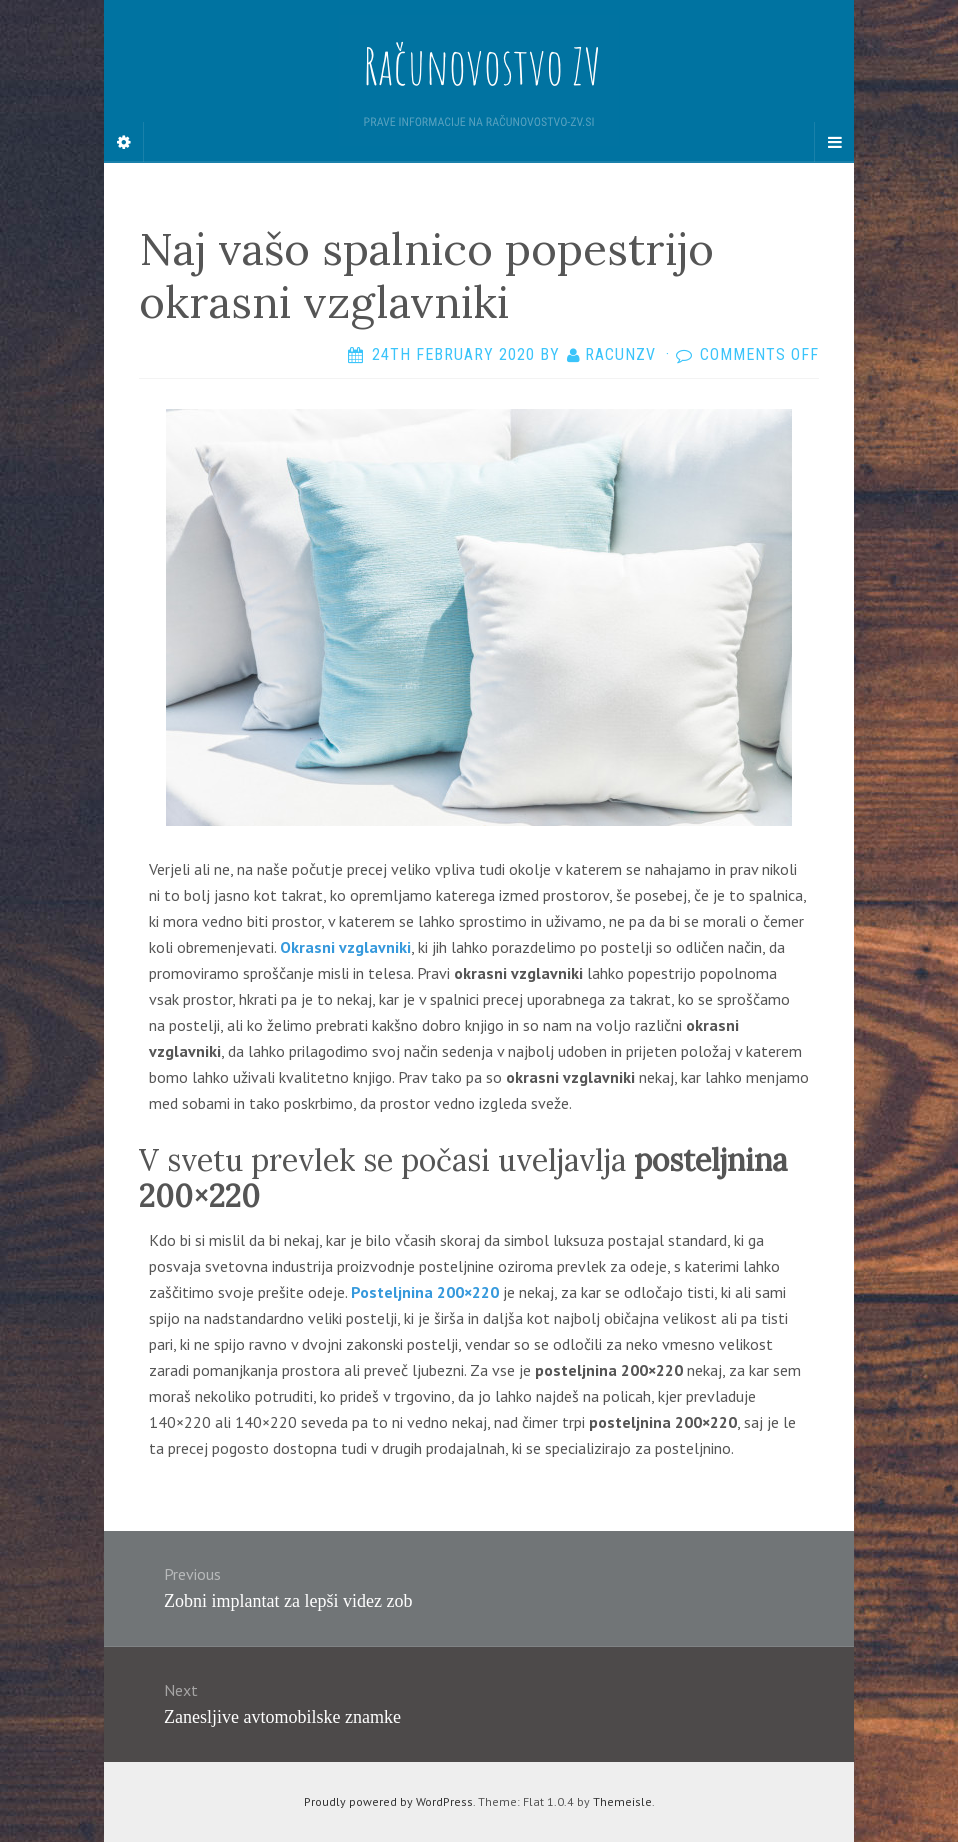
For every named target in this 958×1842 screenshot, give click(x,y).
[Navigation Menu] (834, 142)
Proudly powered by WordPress (388, 1801)
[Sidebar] (124, 142)
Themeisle (622, 1801)
